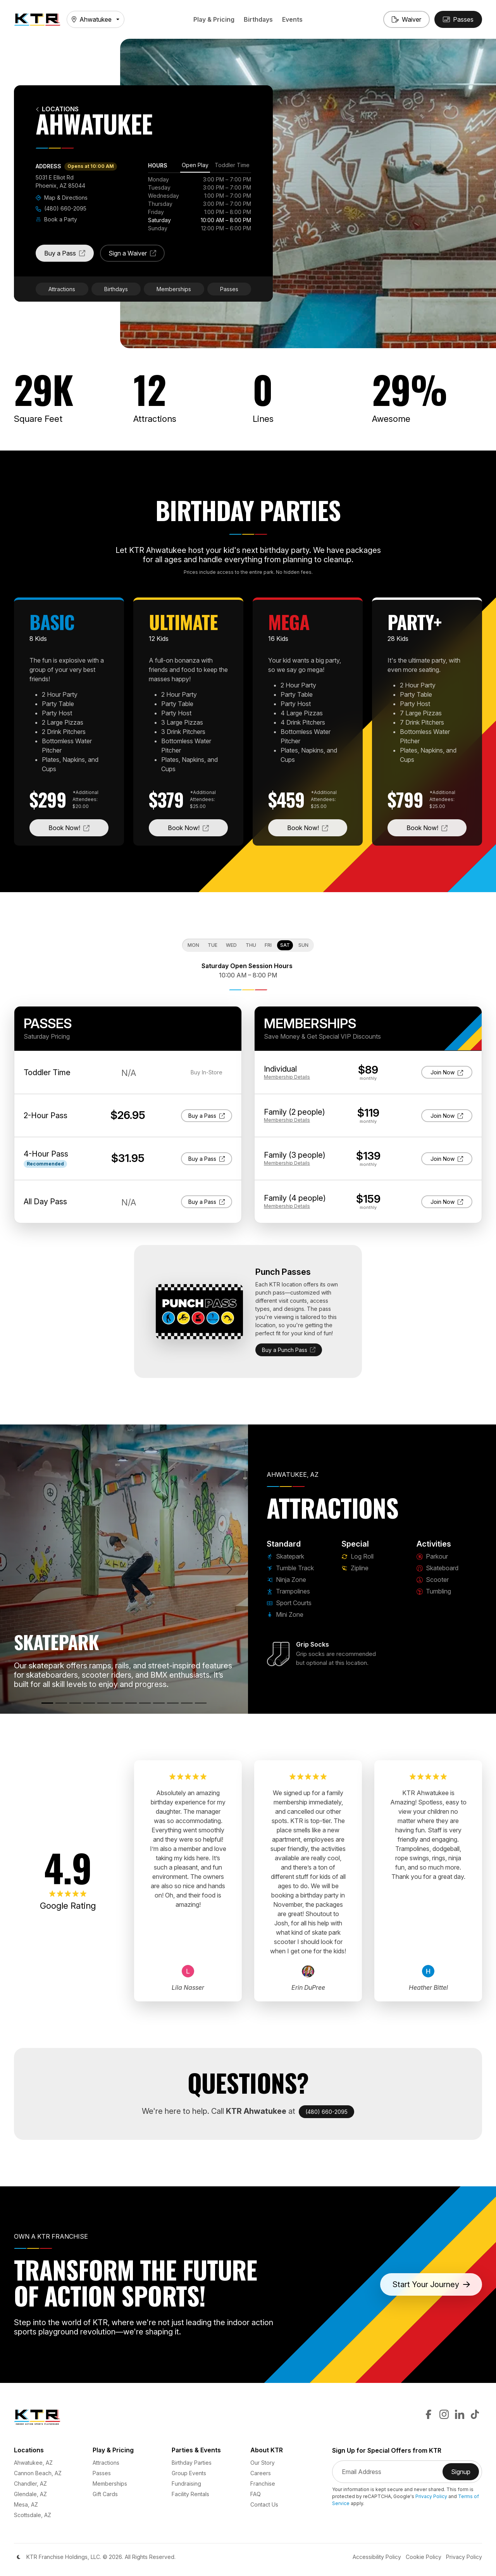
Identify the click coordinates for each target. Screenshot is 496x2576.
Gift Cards (105, 2494)
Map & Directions (62, 197)
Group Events (189, 2473)
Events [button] (292, 19)
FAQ (255, 2494)
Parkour (432, 1556)
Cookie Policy (423, 2557)
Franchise (262, 2483)
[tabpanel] (199, 203)
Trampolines (288, 1591)
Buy (206, 1115)
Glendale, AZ (30, 2494)
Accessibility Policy (377, 2557)
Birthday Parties (192, 2462)
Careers (260, 2473)
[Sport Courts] (103, 1703)
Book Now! (78, 827)
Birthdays (258, 19)
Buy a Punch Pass (288, 1350)
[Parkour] (159, 1703)
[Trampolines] (89, 1703)
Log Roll (357, 1556)
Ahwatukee (92, 19)
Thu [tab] (251, 945)
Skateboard (437, 1568)
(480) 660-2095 (61, 208)
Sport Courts (289, 1603)
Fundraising (186, 2483)
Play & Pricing (213, 19)
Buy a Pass (69, 255)
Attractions (61, 289)
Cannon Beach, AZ (38, 2473)
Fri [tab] (268, 945)
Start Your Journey (431, 2284)
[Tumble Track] (61, 1703)
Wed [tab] (231, 945)
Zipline (355, 1568)
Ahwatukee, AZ (33, 2462)
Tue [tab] (212, 945)
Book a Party (56, 219)
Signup (465, 2474)
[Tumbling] (201, 1703)
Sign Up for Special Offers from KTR (386, 2450)
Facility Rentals (190, 2494)
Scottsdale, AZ (32, 2515)
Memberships (174, 289)
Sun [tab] (303, 945)
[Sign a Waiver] (406, 19)
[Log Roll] (131, 1703)
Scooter (433, 1579)
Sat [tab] (285, 945)
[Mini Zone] (117, 1703)
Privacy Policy (431, 2496)
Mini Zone (285, 1614)
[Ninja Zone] (75, 1703)
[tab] (195, 166)
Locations (57, 109)
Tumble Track (290, 1568)
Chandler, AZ (30, 2483)
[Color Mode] (18, 2557)
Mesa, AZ (26, 2504)
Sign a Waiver (136, 255)
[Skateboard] (173, 1703)
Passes (229, 289)
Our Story (262, 2462)
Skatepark (285, 1556)
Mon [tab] (193, 945)
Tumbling (434, 1591)
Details (287, 1077)
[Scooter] (187, 1703)
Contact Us (264, 2504)
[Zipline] (145, 1703)
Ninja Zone (286, 1579)
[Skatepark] (47, 1703)
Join (449, 1072)
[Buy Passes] (458, 19)
